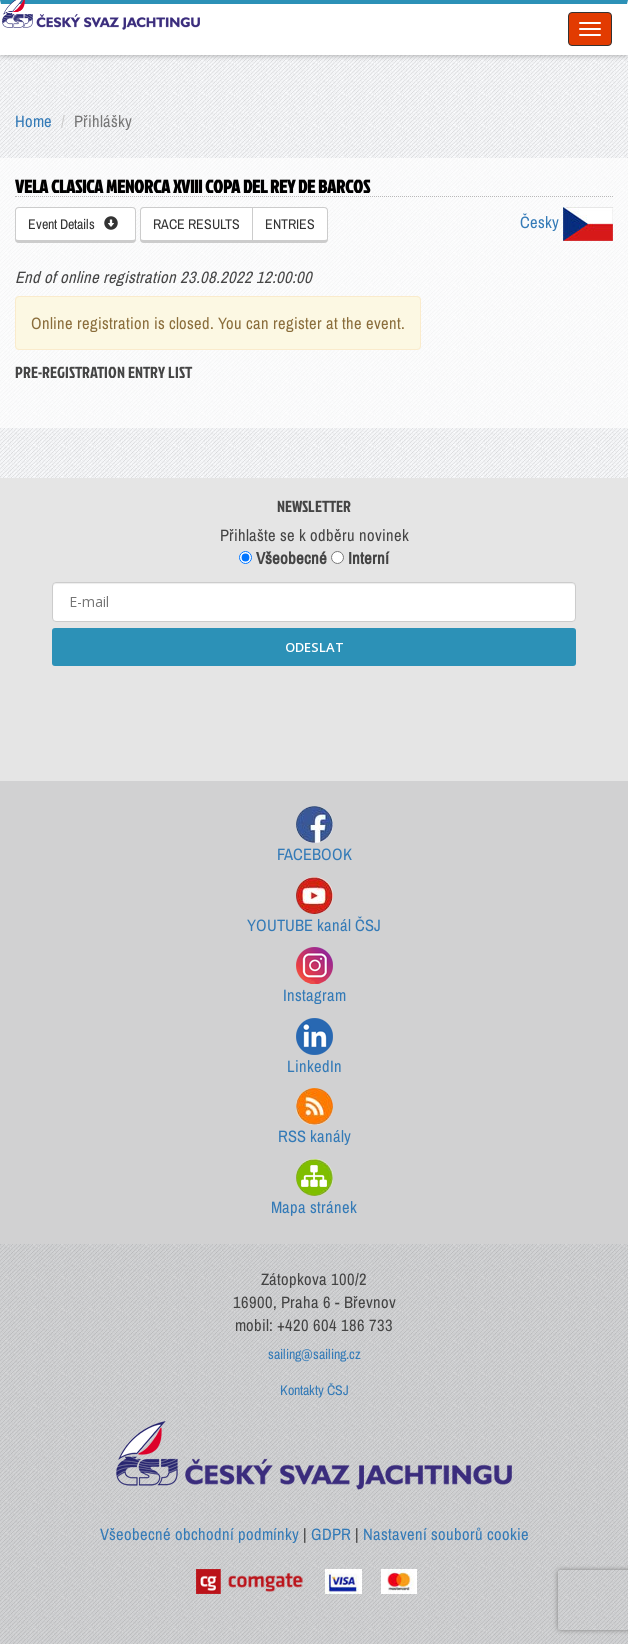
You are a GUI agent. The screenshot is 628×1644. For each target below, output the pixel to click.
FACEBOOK (314, 835)
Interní (360, 558)
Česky (566, 222)
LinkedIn (314, 1047)
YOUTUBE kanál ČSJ (314, 906)
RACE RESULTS (196, 224)
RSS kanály (314, 1117)
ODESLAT (314, 647)
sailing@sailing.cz (314, 1354)
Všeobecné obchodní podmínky (199, 1534)
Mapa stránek (314, 1188)
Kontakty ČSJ (314, 1390)
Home (33, 121)
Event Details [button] (73, 224)
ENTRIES (290, 224)
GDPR (331, 1534)
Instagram (314, 976)
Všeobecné (283, 558)
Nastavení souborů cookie (446, 1534)
